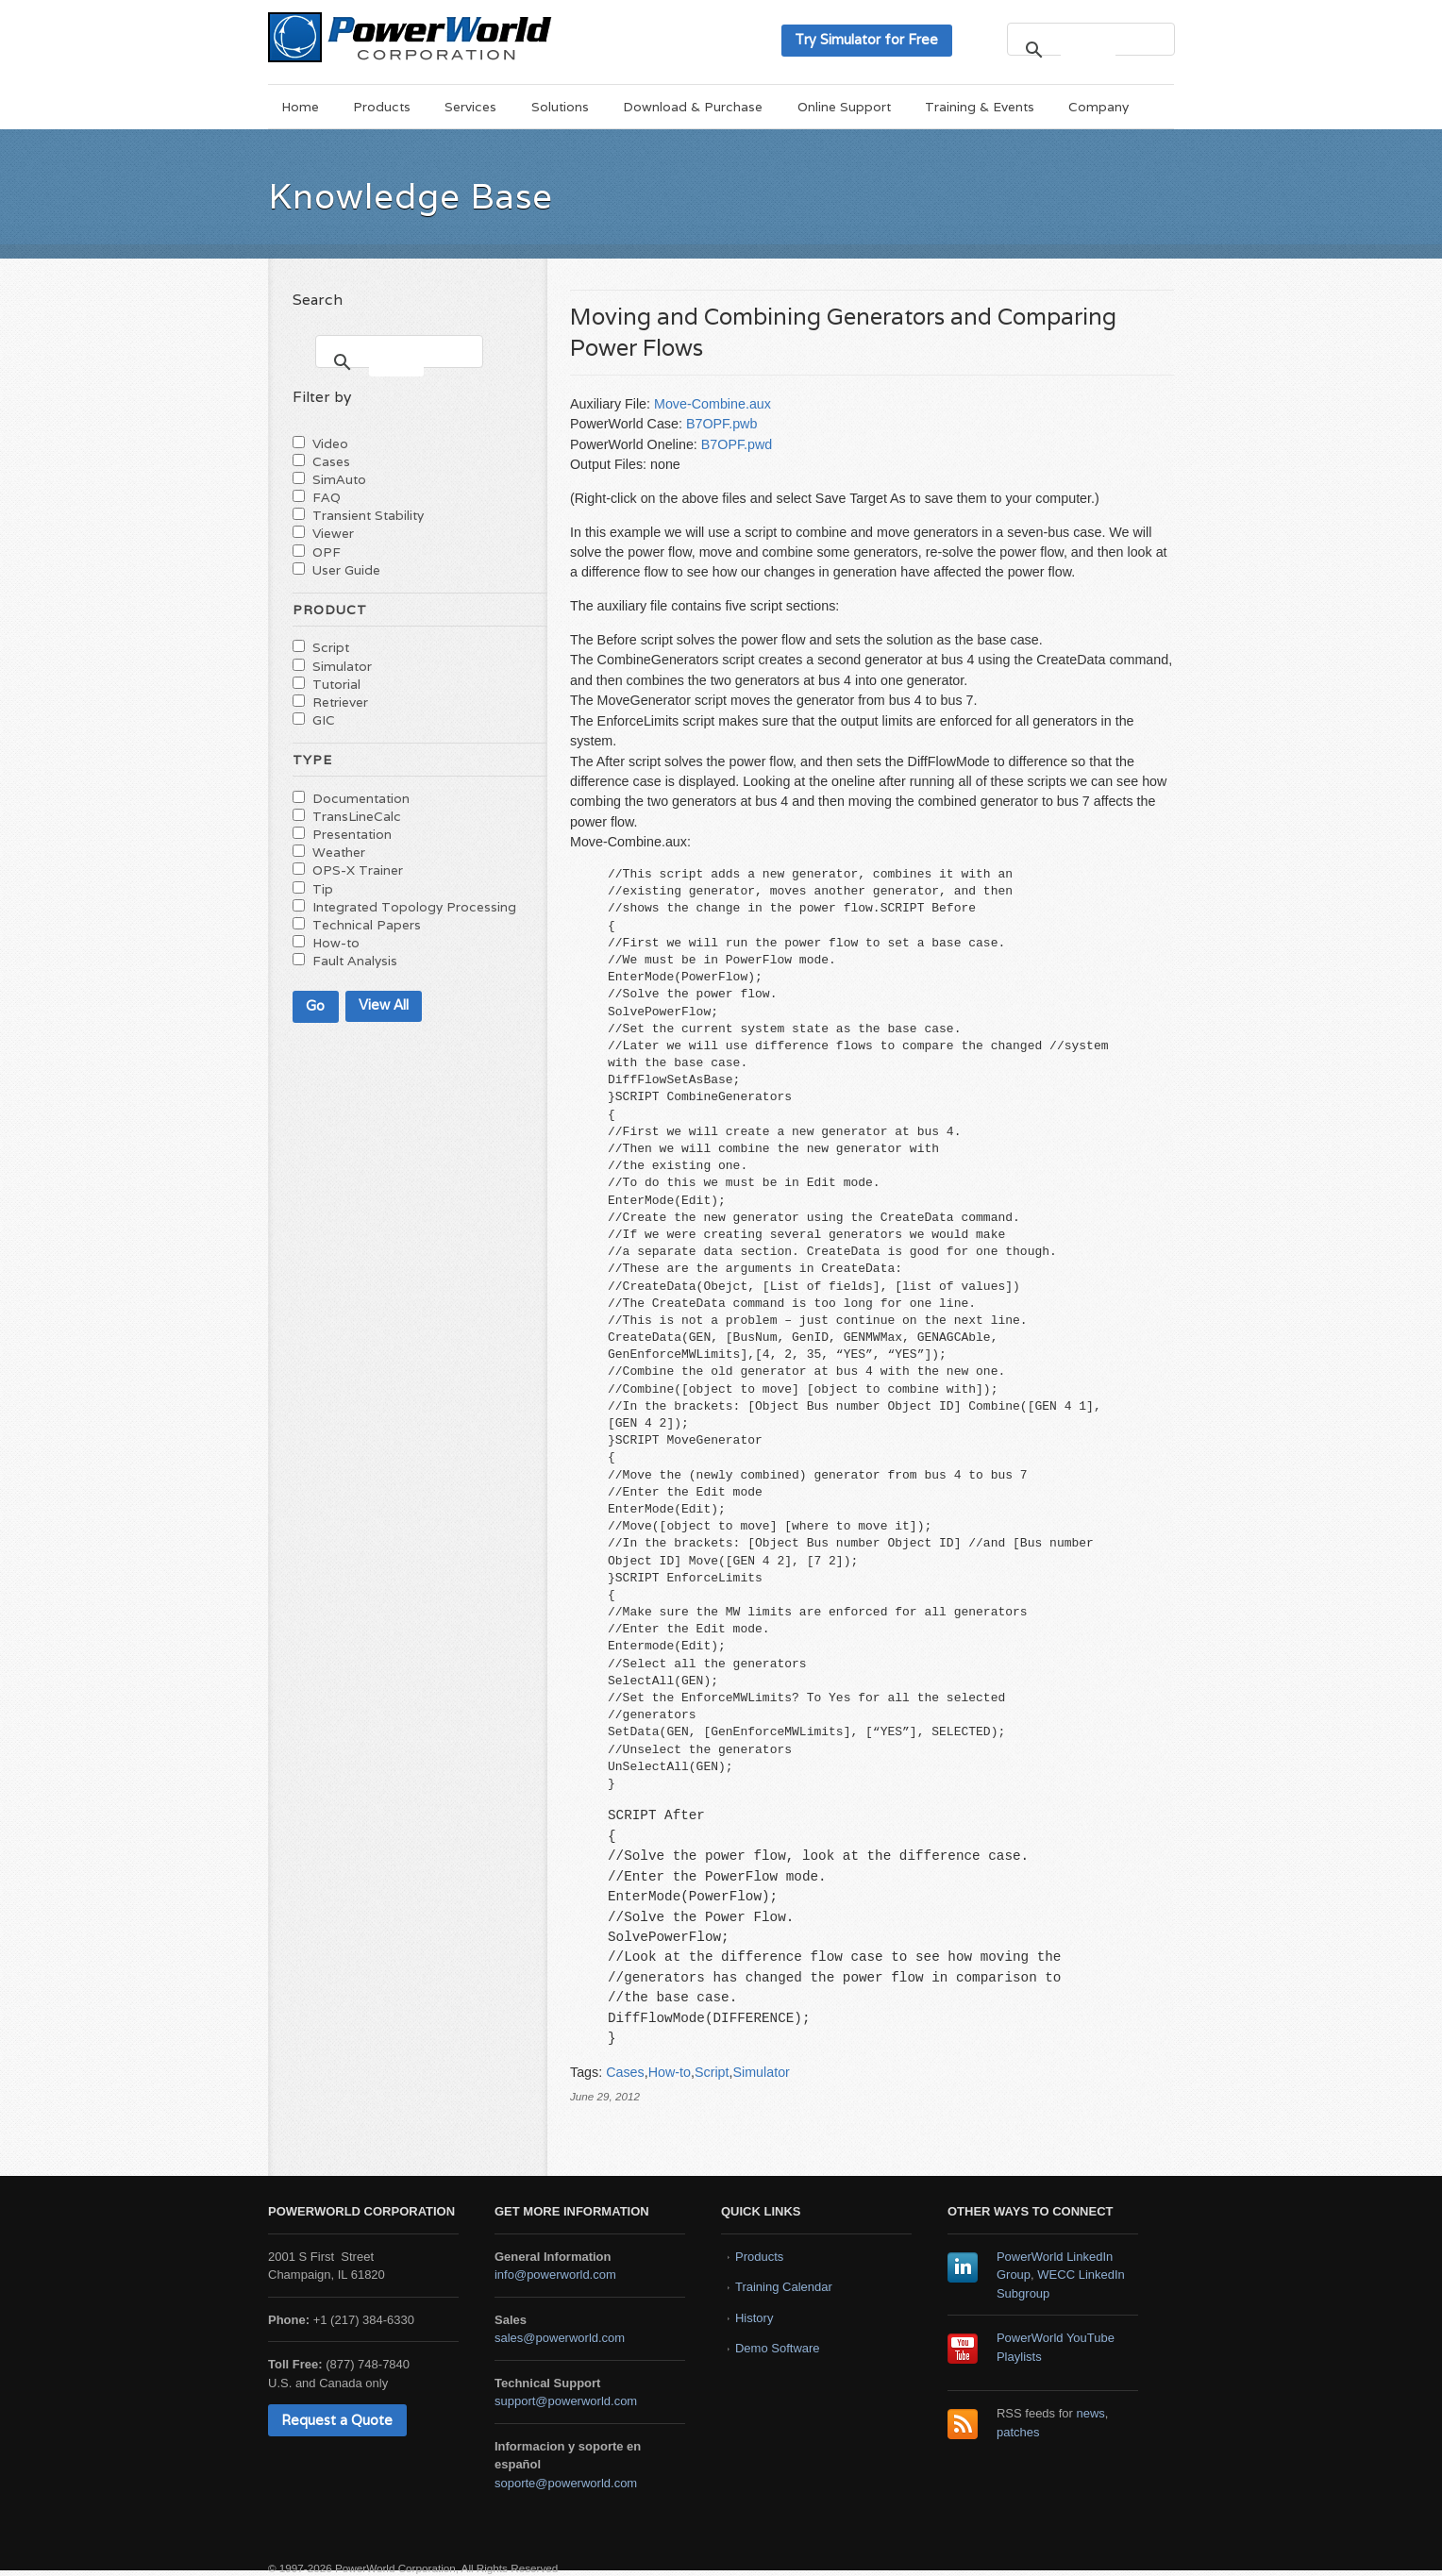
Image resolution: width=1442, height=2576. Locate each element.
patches (1018, 2432)
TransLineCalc (356, 816)
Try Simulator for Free (866, 39)
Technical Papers (366, 924)
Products (382, 106)
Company (1098, 106)
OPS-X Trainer (357, 869)
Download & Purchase (693, 106)
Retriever (340, 702)
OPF (326, 552)
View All (384, 1004)
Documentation (361, 798)
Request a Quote (337, 2420)
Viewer (333, 533)
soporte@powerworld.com (566, 2483)
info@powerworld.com (555, 2274)
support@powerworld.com (566, 2401)
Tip (322, 888)
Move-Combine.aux (712, 403)
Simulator (760, 2072)
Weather (338, 852)
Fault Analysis (354, 960)
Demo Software (777, 2348)
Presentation (352, 834)
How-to (669, 2072)
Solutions (560, 106)
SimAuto (339, 479)
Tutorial (336, 684)
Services (470, 106)
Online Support (844, 106)
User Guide (346, 569)
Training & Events (979, 106)
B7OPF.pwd (737, 444)
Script (712, 2072)
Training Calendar (783, 2287)
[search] (1088, 49)
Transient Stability (368, 515)
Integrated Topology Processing (414, 906)
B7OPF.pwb (722, 423)
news (1091, 2413)
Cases (625, 2072)
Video (330, 443)
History (754, 2318)
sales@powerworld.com (560, 2338)
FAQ (326, 497)
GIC (323, 719)
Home (300, 106)
